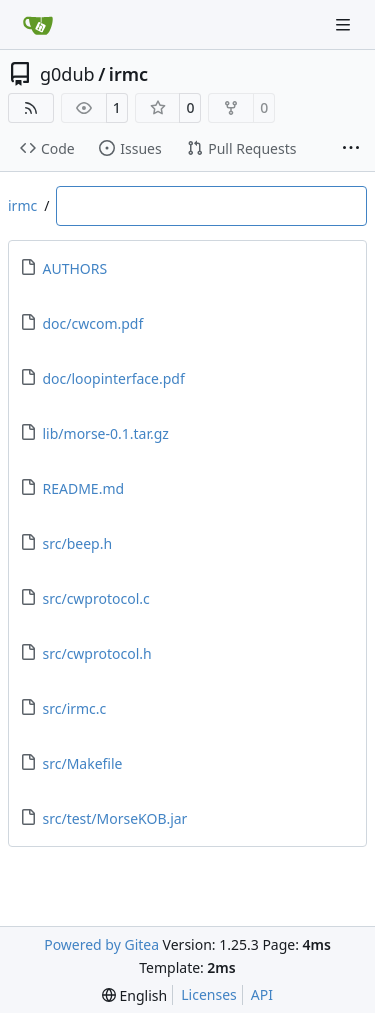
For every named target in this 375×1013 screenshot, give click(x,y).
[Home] (38, 25)
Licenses (209, 994)
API (262, 994)
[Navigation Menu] (345, 24)
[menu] (134, 995)
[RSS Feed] (31, 108)
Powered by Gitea (101, 944)
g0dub (67, 74)
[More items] (351, 149)
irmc (128, 74)
